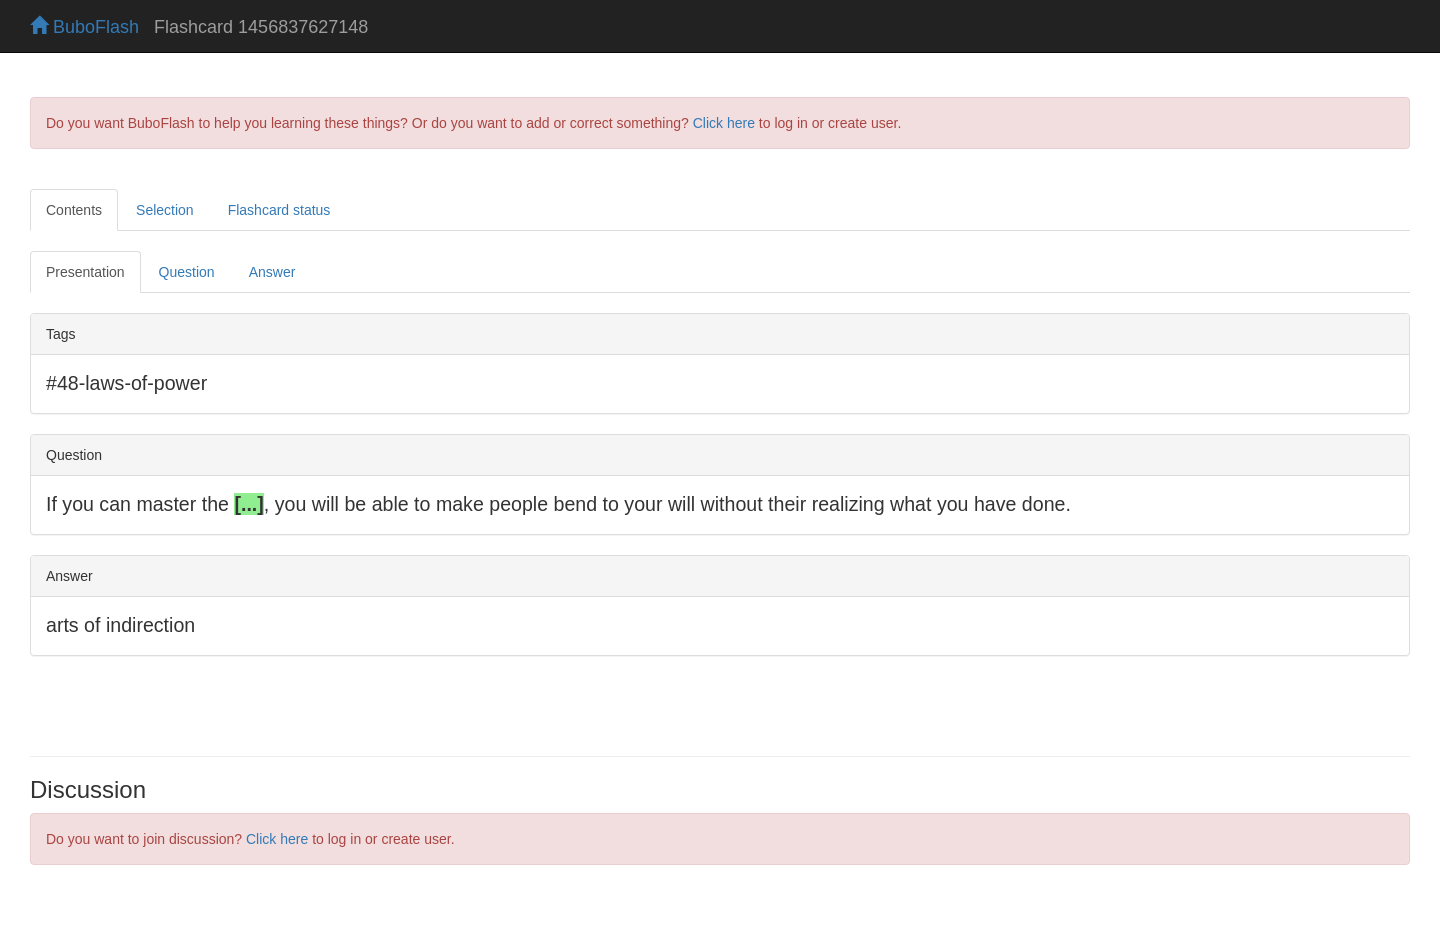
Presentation (85, 272)
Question (187, 272)
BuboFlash (84, 27)
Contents (74, 210)
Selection (165, 210)
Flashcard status (279, 210)
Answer (272, 272)
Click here (724, 123)
